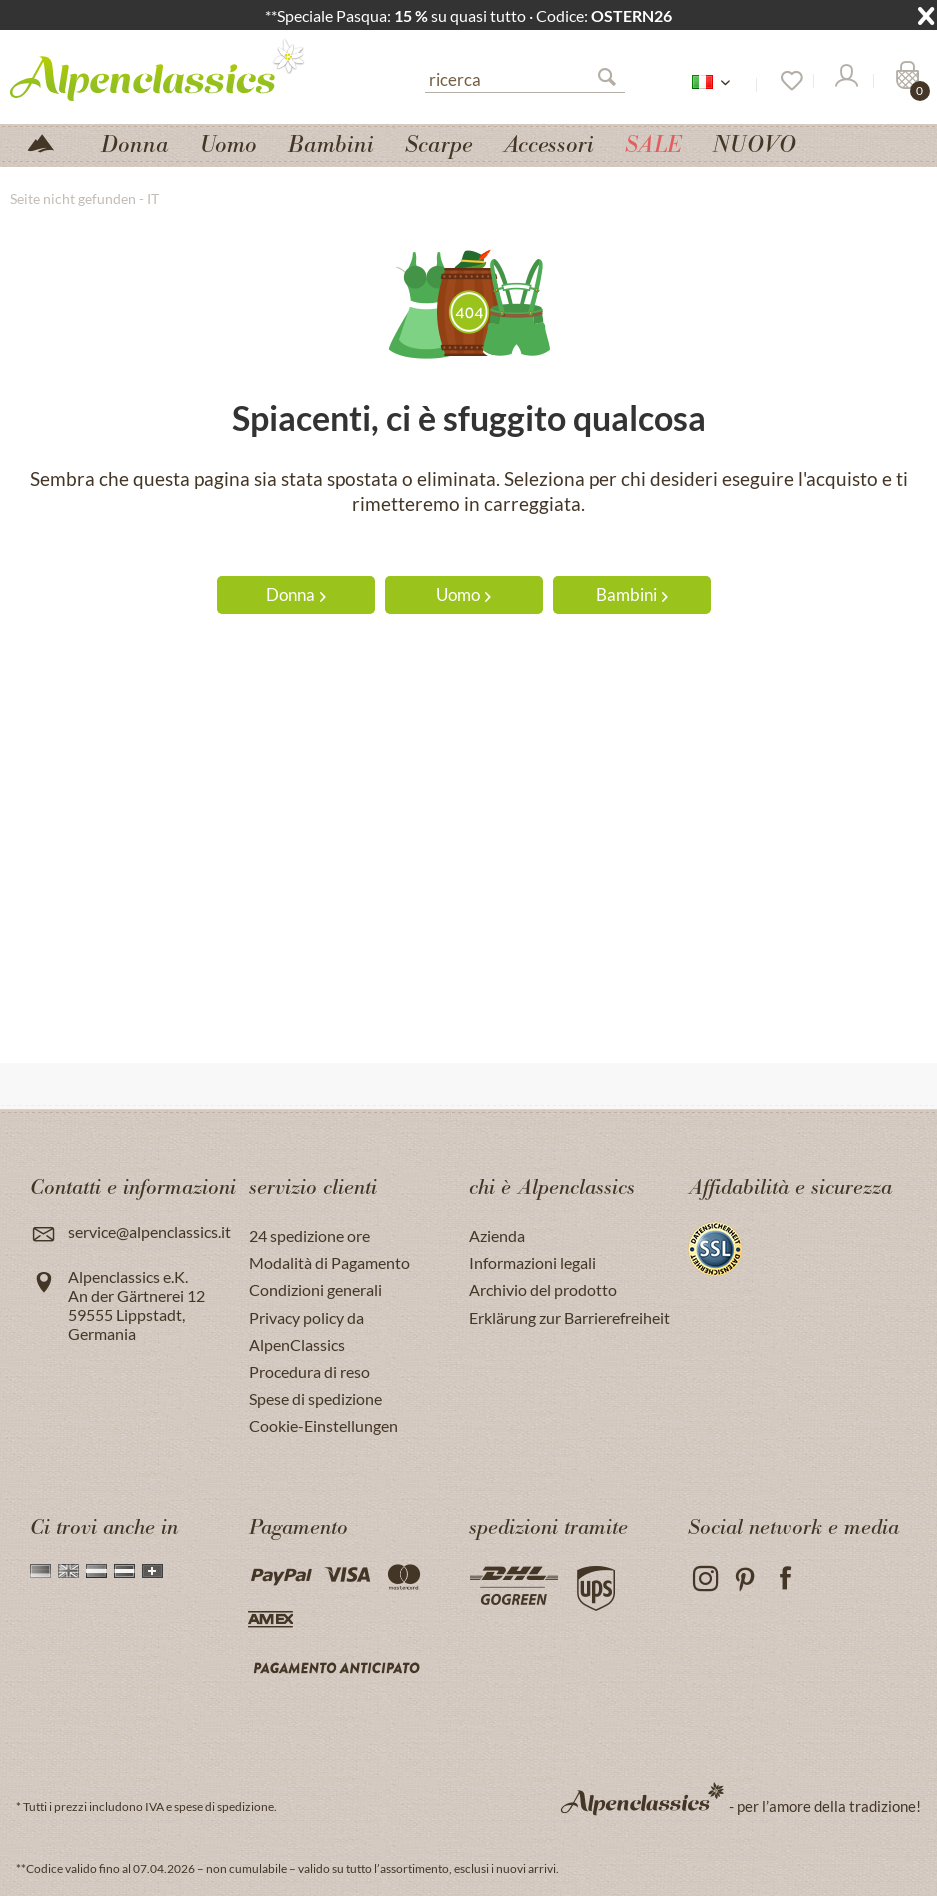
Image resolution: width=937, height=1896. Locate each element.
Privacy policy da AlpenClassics (306, 1331)
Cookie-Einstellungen (323, 1425)
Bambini (632, 594)
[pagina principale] (49, 141)
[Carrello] (905, 81)
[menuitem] (525, 77)
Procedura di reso (309, 1371)
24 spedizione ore (309, 1235)
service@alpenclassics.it (149, 1231)
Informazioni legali (532, 1262)
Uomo (463, 594)
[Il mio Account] (845, 81)
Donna (296, 594)
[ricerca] (525, 78)
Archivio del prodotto (543, 1289)
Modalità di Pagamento (329, 1262)
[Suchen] (615, 81)
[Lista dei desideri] (785, 81)
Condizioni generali (315, 1289)
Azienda (497, 1235)
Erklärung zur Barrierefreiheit (569, 1317)
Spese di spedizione (315, 1398)
